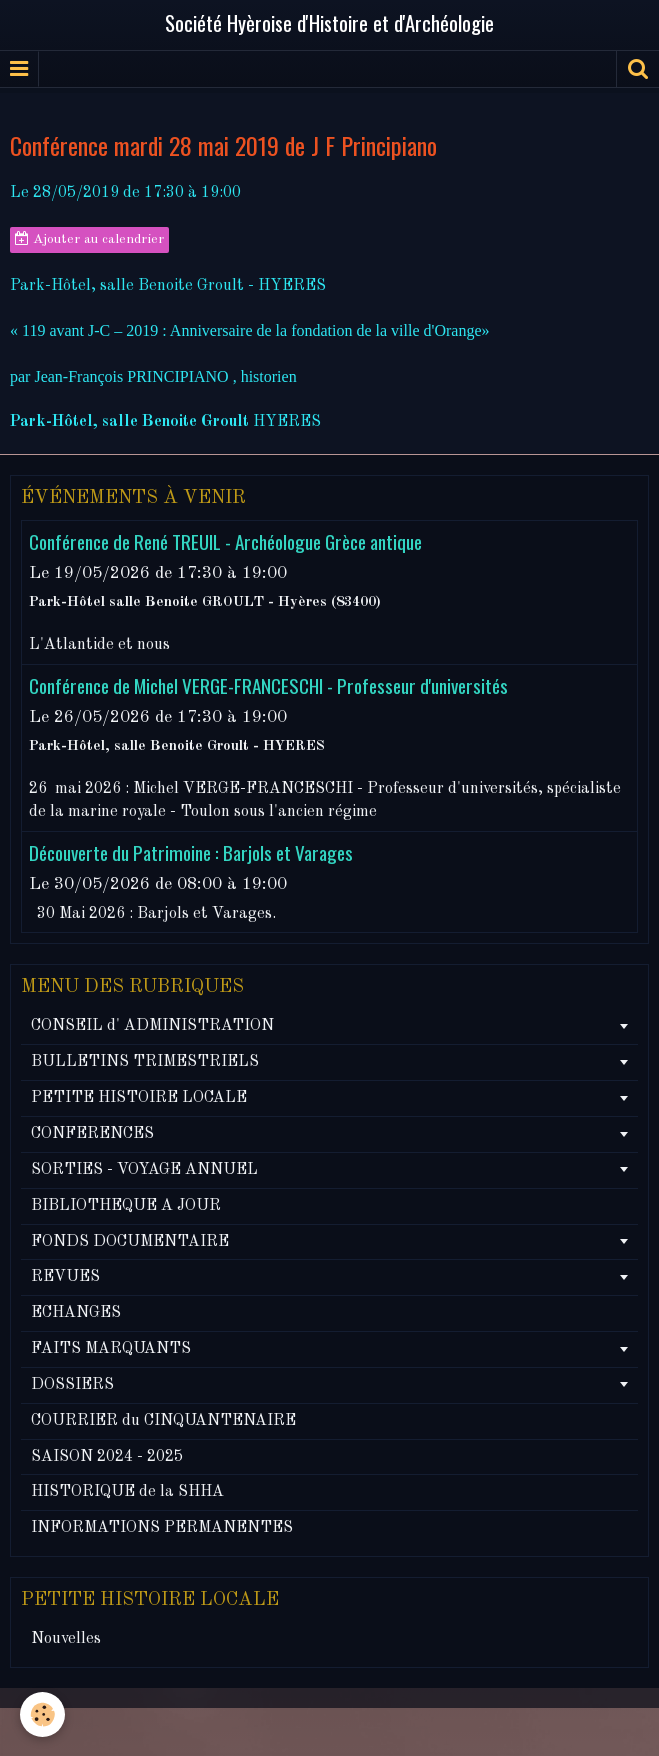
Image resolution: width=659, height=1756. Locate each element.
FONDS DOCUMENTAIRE (130, 1242)
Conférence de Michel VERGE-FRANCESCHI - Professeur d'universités (268, 686)
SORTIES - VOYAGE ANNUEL (144, 1170)
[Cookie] (42, 1714)
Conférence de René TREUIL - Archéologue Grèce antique (225, 542)
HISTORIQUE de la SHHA (127, 1492)
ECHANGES (76, 1313)
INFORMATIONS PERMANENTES (162, 1528)
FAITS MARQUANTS (111, 1349)
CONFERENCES (92, 1134)
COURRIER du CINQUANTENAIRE (163, 1421)
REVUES (65, 1277)
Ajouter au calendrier (89, 239)
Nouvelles (66, 1639)
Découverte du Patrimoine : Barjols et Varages (191, 853)
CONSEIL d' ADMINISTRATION (152, 1026)
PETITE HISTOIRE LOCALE (139, 1098)
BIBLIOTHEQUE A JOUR (126, 1206)
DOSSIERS (72, 1385)
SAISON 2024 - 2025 (107, 1457)
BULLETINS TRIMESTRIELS (145, 1062)
